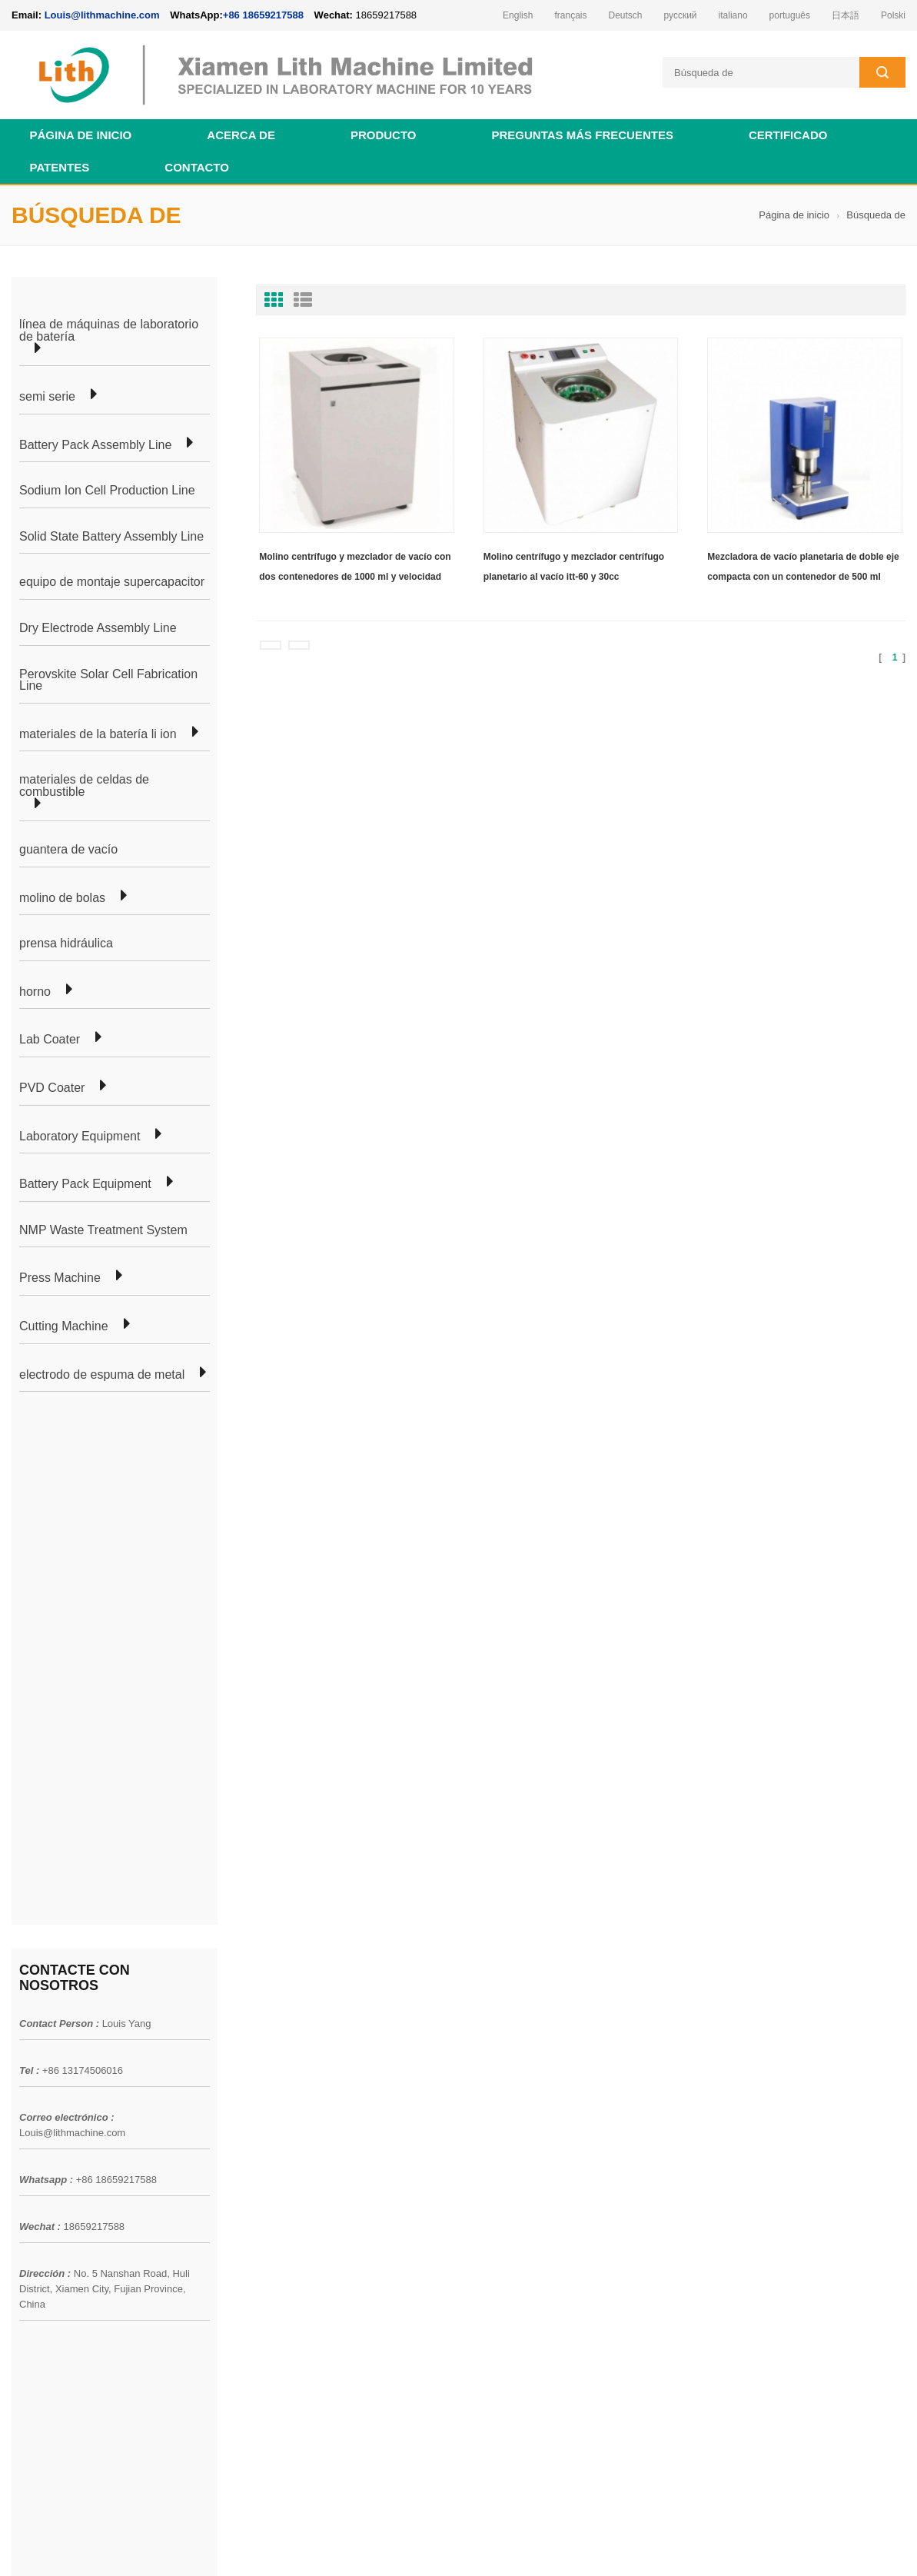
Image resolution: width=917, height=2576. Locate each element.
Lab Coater (49, 1039)
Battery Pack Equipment (85, 1184)
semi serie (47, 397)
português (789, 15)
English (518, 15)
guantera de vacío (68, 850)
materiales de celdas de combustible (84, 785)
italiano (733, 15)
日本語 (845, 15)
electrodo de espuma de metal (101, 1375)
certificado (788, 134)
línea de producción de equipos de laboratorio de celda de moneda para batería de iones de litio (549, 2111)
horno (35, 992)
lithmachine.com (354, 2544)
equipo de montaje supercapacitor (111, 582)
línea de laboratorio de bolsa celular (276, 2028)
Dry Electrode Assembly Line (98, 628)
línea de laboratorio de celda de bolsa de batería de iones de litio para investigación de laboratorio (548, 2050)
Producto (384, 134)
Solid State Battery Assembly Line (111, 537)
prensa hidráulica (66, 943)
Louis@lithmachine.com (72, 1608)
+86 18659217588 (263, 15)
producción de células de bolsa (264, 2001)
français (570, 15)
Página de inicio (81, 134)
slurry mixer (877, 2544)
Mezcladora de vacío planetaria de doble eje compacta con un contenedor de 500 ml (803, 566)
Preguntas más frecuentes (582, 134)
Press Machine (60, 1278)
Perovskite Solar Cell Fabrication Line (108, 680)
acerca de (241, 134)
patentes (60, 167)
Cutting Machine (63, 1326)
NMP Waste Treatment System (103, 1230)
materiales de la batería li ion (98, 734)
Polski (893, 15)
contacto (196, 167)
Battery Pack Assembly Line (95, 445)
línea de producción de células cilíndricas (289, 2056)
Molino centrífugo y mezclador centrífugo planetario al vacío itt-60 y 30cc (573, 566)
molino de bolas (62, 898)
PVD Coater (52, 1088)
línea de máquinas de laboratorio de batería (108, 330)
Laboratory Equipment (79, 1136)
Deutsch (625, 15)
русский (680, 15)
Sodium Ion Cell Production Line (107, 490)
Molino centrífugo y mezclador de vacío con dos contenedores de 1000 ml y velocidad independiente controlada (354, 569)
